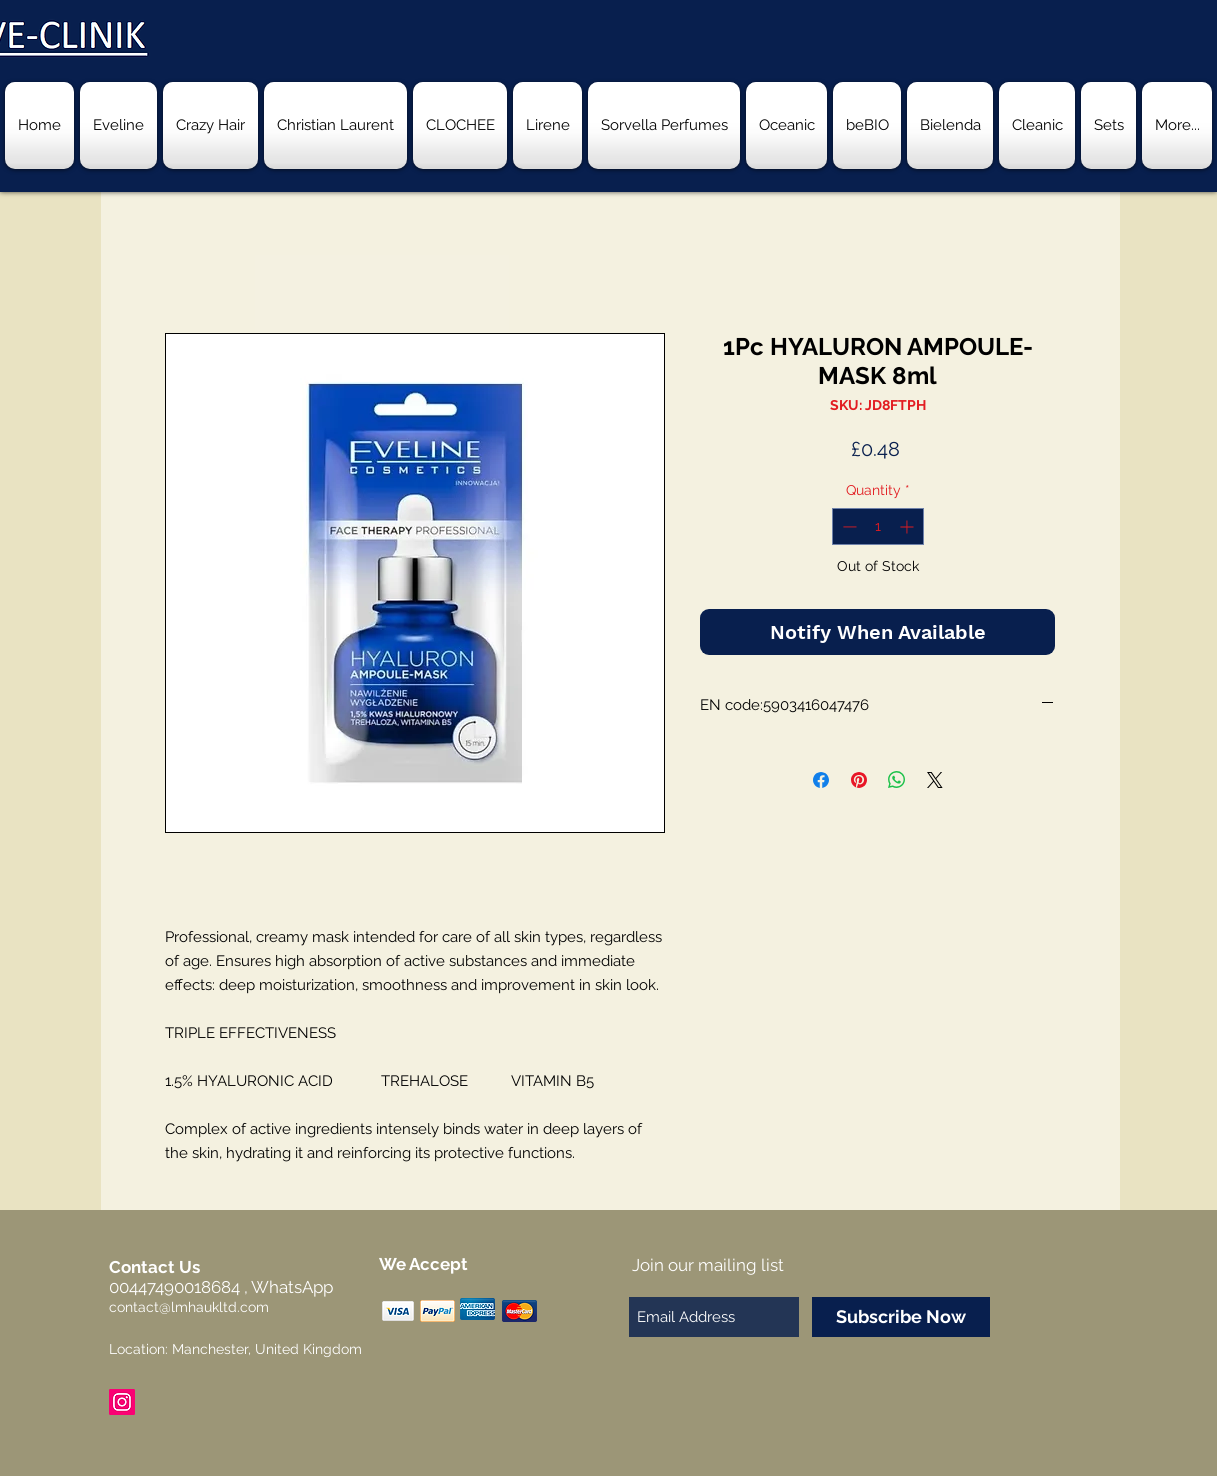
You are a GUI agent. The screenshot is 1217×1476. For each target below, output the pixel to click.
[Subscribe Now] (901, 1317)
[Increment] (908, 526)
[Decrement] (847, 526)
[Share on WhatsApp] (897, 780)
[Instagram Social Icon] (122, 1402)
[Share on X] (935, 780)
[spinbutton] (878, 526)
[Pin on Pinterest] (859, 780)
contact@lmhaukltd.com (189, 1307)
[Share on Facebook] (821, 780)
